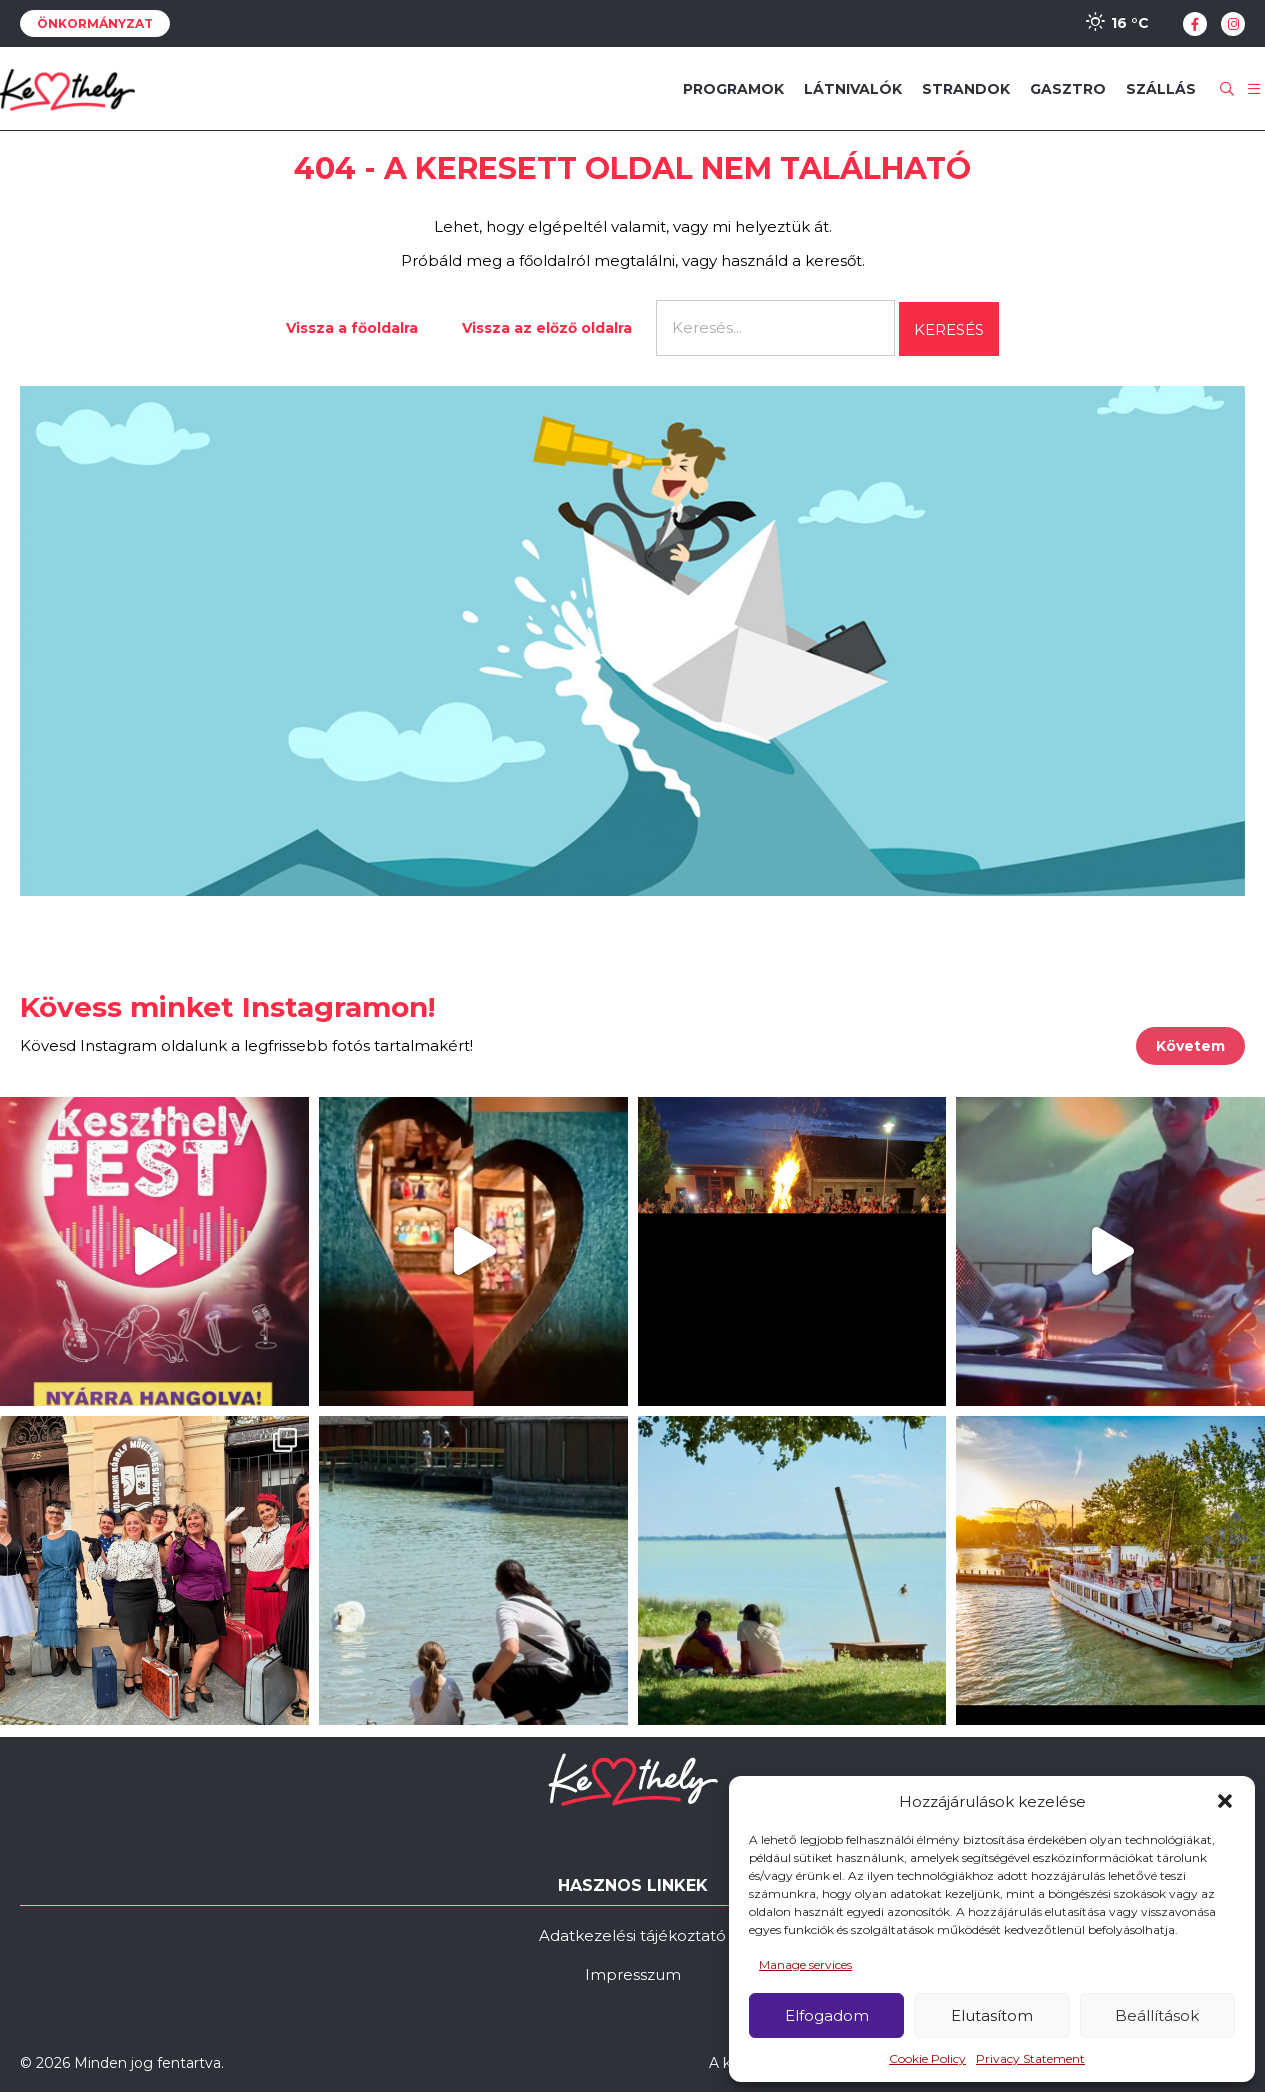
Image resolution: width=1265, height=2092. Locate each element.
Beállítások (1157, 2015)
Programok (733, 89)
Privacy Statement (1030, 2058)
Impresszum (633, 1974)
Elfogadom (827, 2015)
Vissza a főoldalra (352, 328)
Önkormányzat (95, 23)
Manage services (805, 1964)
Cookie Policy (927, 2058)
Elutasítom (992, 2015)
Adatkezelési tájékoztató (632, 1935)
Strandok (966, 89)
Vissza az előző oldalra (547, 328)
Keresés (949, 329)
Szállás (1161, 89)
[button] (1225, 1801)
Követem (1190, 1046)
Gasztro (1068, 89)
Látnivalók (853, 89)
